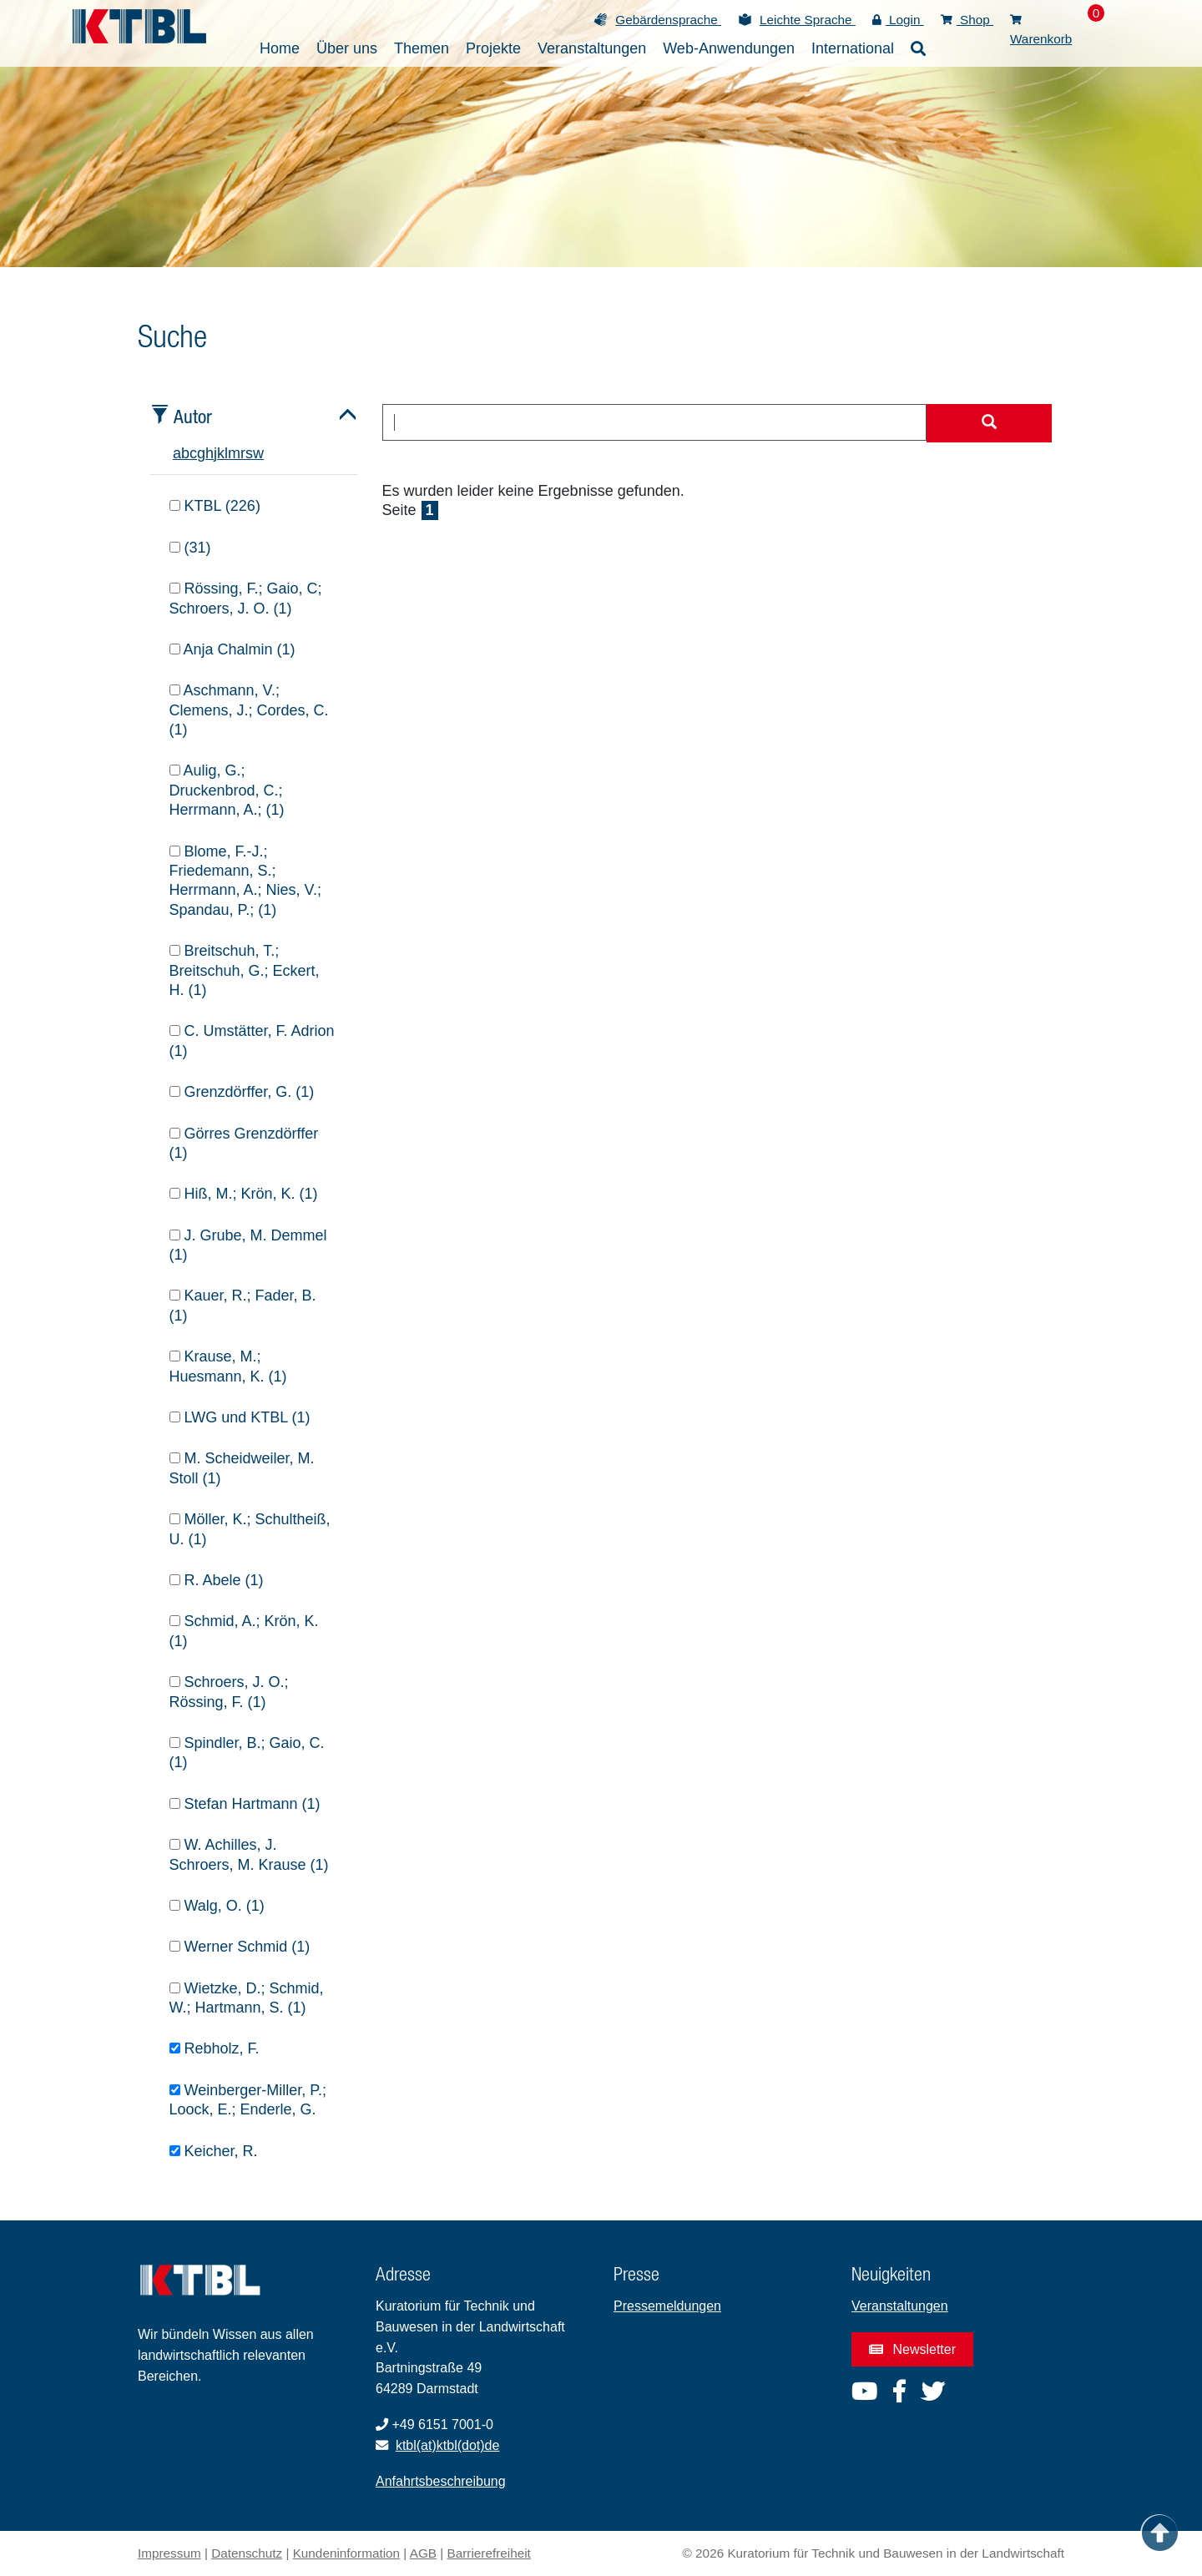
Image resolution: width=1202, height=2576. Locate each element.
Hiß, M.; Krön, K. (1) (243, 1193)
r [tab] (242, 453)
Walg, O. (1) (217, 1905)
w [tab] (258, 453)
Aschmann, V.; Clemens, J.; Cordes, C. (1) (249, 710)
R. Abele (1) (216, 1580)
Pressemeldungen (667, 2306)
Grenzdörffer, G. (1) (242, 1091)
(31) (190, 547)
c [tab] (193, 453)
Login (898, 20)
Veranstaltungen (899, 2306)
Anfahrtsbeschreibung (441, 2481)
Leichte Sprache (808, 20)
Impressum (169, 2553)
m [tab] (234, 453)
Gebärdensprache (668, 20)
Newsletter (912, 2349)
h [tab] (209, 453)
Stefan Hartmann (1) (245, 1804)
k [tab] (221, 453)
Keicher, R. (213, 2151)
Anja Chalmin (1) (232, 649)
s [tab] (249, 453)
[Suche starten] (989, 423)
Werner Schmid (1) (240, 1946)
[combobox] (654, 422)
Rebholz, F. (214, 2048)
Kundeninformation (346, 2553)
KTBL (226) (214, 506)
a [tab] (177, 453)
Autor (193, 416)
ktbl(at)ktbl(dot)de (448, 2445)
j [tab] (215, 453)
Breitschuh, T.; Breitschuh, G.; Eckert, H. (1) (244, 970)
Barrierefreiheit (489, 2553)
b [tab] (185, 453)
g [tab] (201, 453)
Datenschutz (246, 2553)
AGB (423, 2553)
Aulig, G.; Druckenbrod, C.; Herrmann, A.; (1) (227, 790)
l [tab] (226, 453)
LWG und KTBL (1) (240, 1417)
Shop (967, 20)
